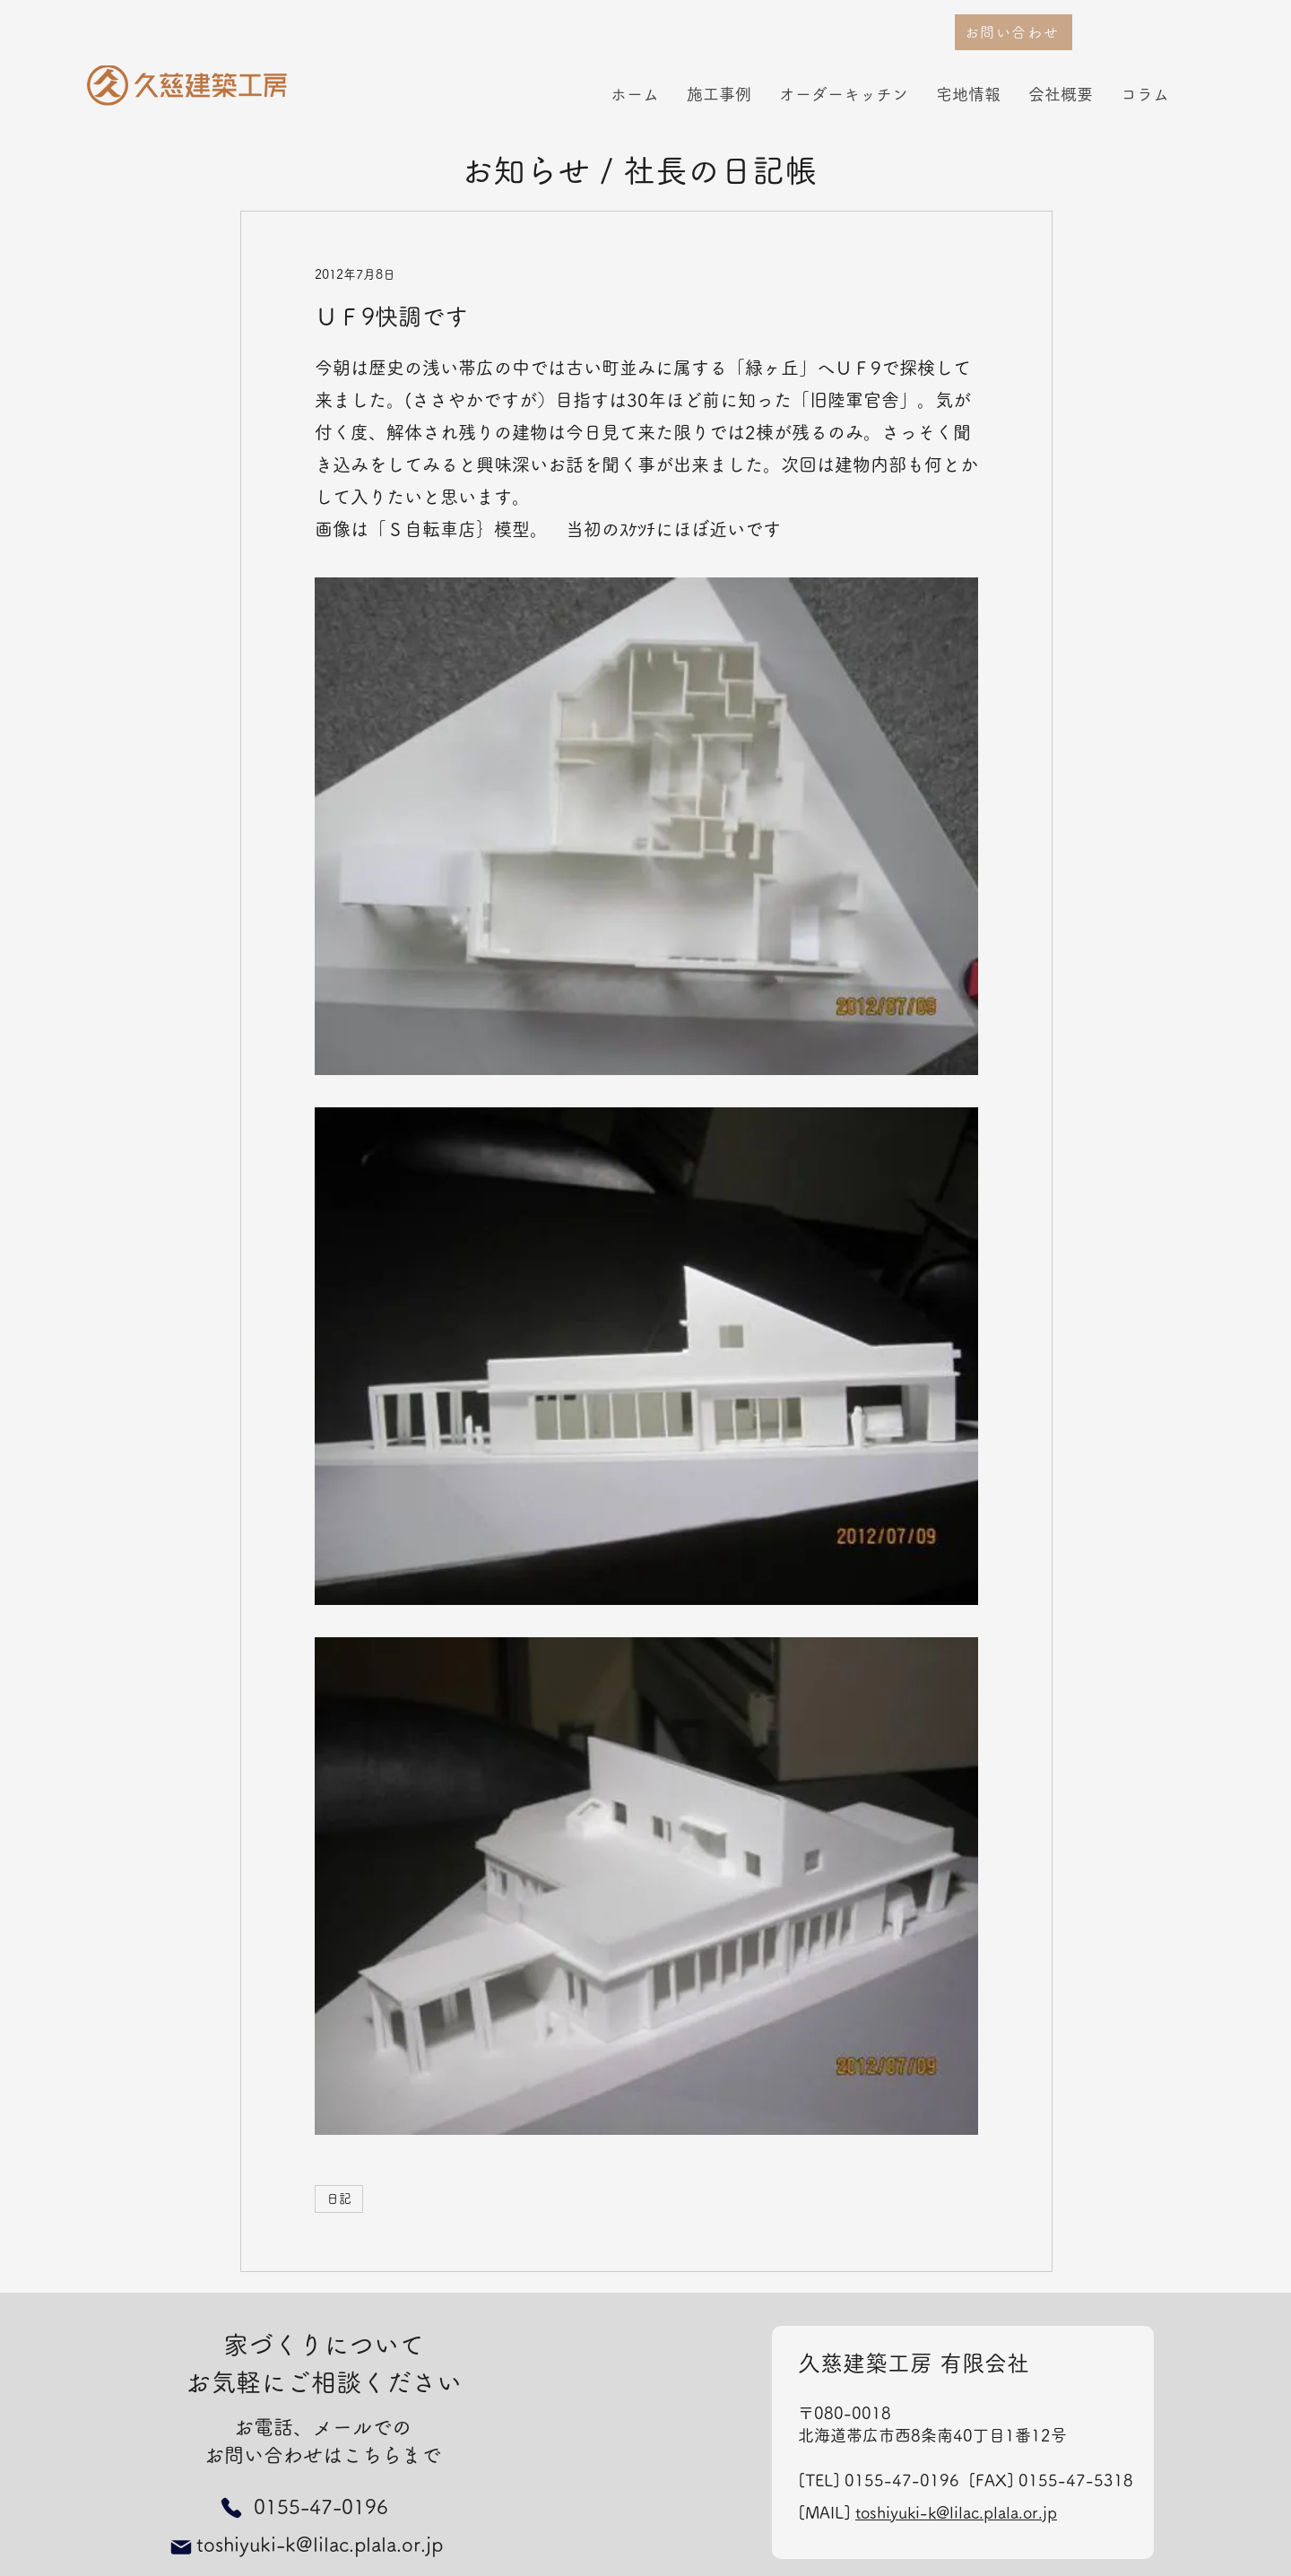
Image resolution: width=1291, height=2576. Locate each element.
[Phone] (231, 2507)
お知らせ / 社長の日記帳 (639, 170)
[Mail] (181, 2547)
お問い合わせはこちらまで (322, 2455)
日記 (338, 2198)
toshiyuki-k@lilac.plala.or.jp (956, 2512)
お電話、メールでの (323, 2427)
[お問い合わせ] (1013, 32)
